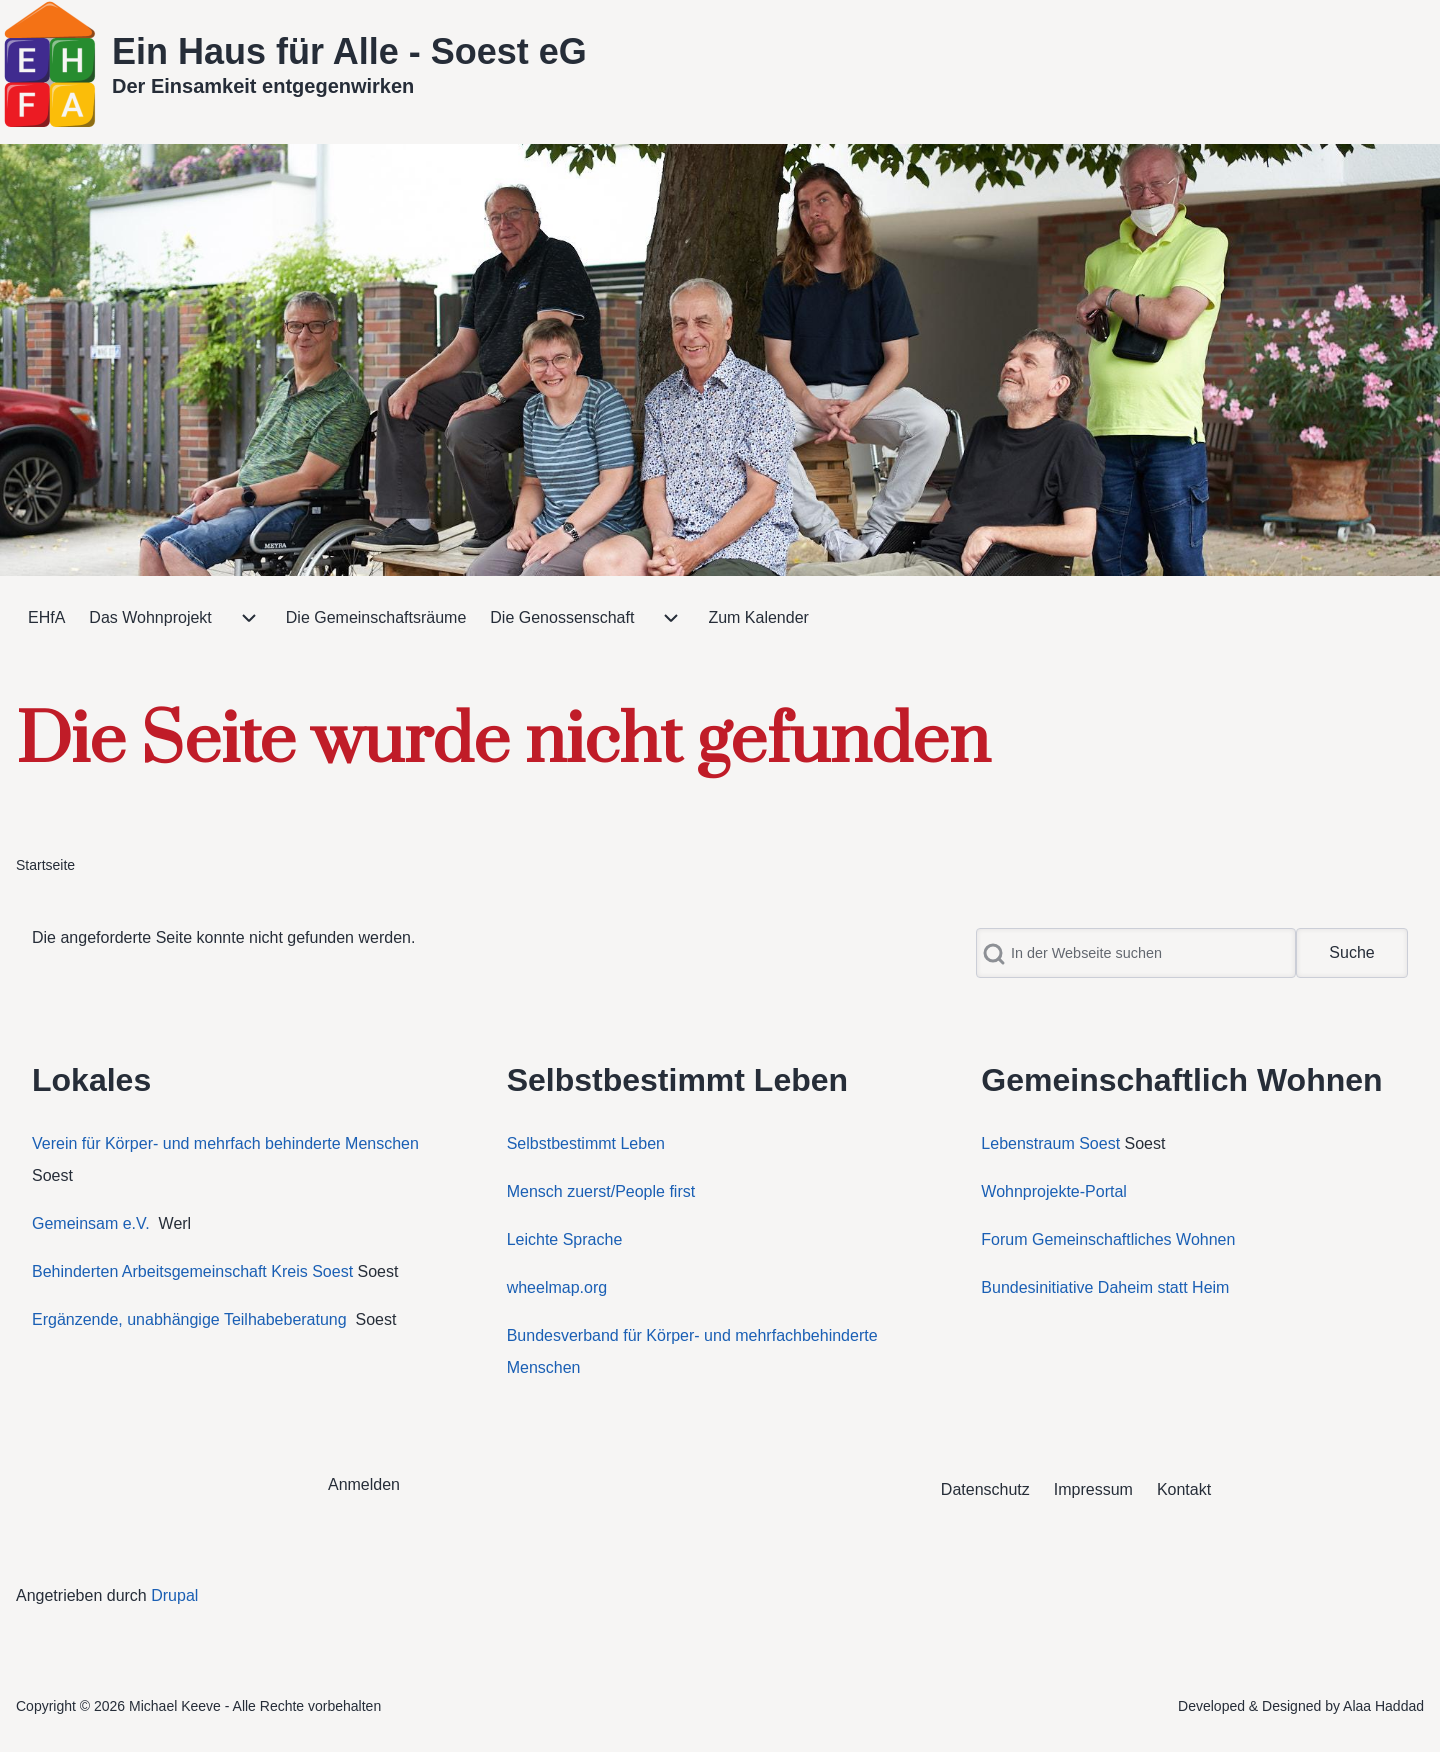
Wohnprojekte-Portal (1054, 1191)
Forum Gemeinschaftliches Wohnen (1108, 1239)
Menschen (544, 1367)
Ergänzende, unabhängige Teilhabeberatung (191, 1319)
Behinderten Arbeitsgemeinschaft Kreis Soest (192, 1271)
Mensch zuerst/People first (601, 1191)
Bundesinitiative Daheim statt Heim (1105, 1287)
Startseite (45, 865)
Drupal (174, 1595)
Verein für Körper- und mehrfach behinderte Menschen (225, 1143)
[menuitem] (46, 618)
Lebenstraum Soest (1050, 1143)
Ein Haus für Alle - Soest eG (349, 51)
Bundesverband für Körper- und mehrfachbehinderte (694, 1335)
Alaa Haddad (1383, 1706)
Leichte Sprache (565, 1239)
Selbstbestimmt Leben (586, 1143)
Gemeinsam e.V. (91, 1223)
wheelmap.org (557, 1287)
